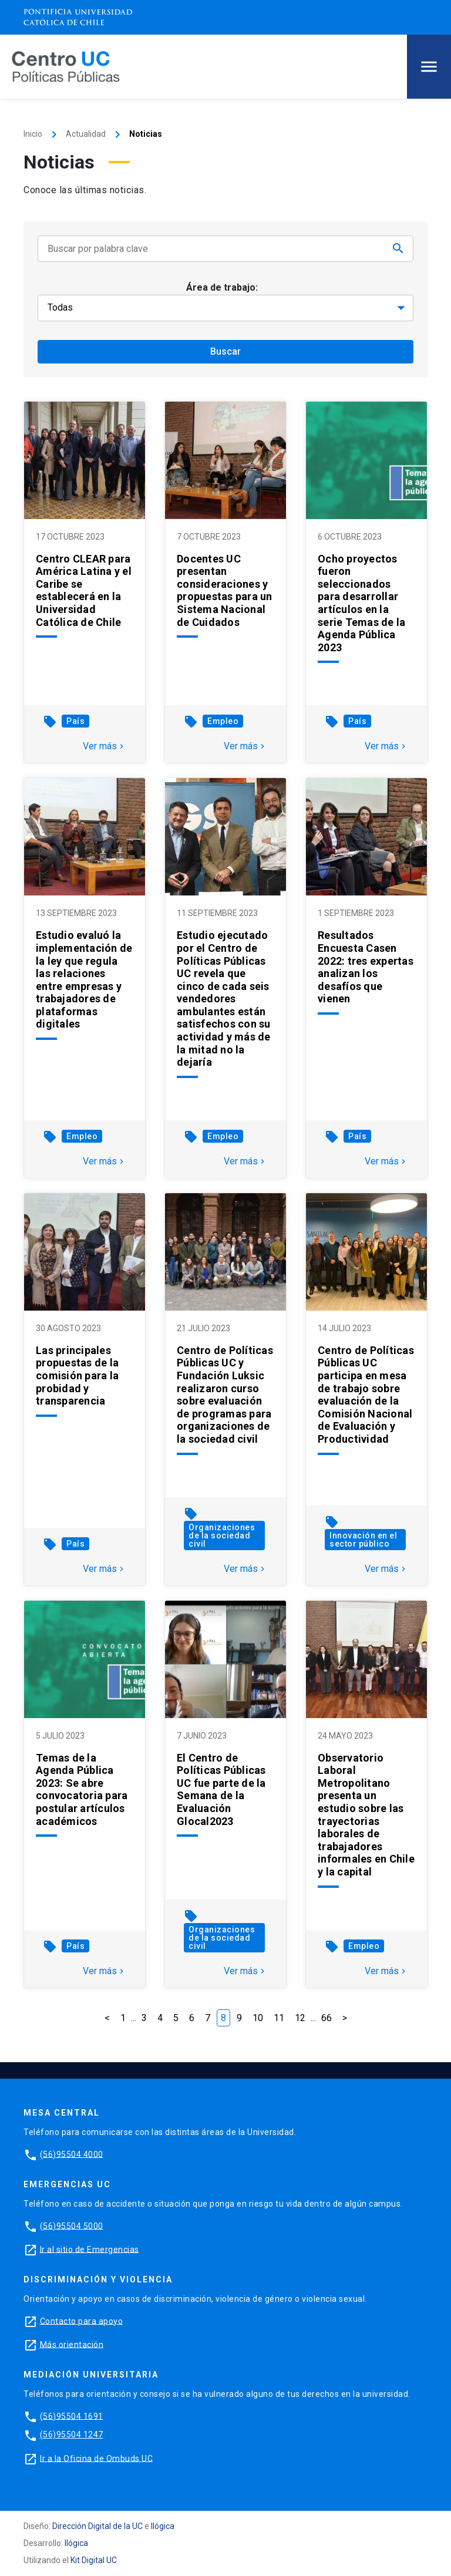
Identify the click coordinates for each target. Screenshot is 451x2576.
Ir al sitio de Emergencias (89, 2249)
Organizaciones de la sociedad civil (222, 1535)
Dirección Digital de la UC (97, 2526)
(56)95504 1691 (71, 2415)
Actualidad (86, 134)
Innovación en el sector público (363, 1539)
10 (258, 2017)
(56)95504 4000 (71, 2154)
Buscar (225, 351)
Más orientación (72, 2344)
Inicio (32, 134)
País (75, 721)
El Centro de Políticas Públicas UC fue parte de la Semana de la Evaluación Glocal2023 (221, 1789)
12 (300, 2017)
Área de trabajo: (222, 287)
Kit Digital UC (93, 2560)
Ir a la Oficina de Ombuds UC (96, 2458)
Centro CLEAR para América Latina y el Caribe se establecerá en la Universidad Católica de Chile (84, 590)
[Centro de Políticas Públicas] (66, 66)
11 (279, 2017)
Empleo (222, 721)
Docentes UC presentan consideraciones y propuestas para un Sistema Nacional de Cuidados (224, 590)
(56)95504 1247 (71, 2434)
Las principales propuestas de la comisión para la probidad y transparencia (77, 1375)
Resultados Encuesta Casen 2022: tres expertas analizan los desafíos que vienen (365, 967)
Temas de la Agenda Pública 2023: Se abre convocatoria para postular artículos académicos (81, 1789)
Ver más (104, 746)
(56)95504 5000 (71, 2225)
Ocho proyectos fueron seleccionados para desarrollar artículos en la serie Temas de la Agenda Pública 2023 (361, 603)
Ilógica (162, 2526)
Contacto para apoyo (81, 2320)
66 (326, 2017)
